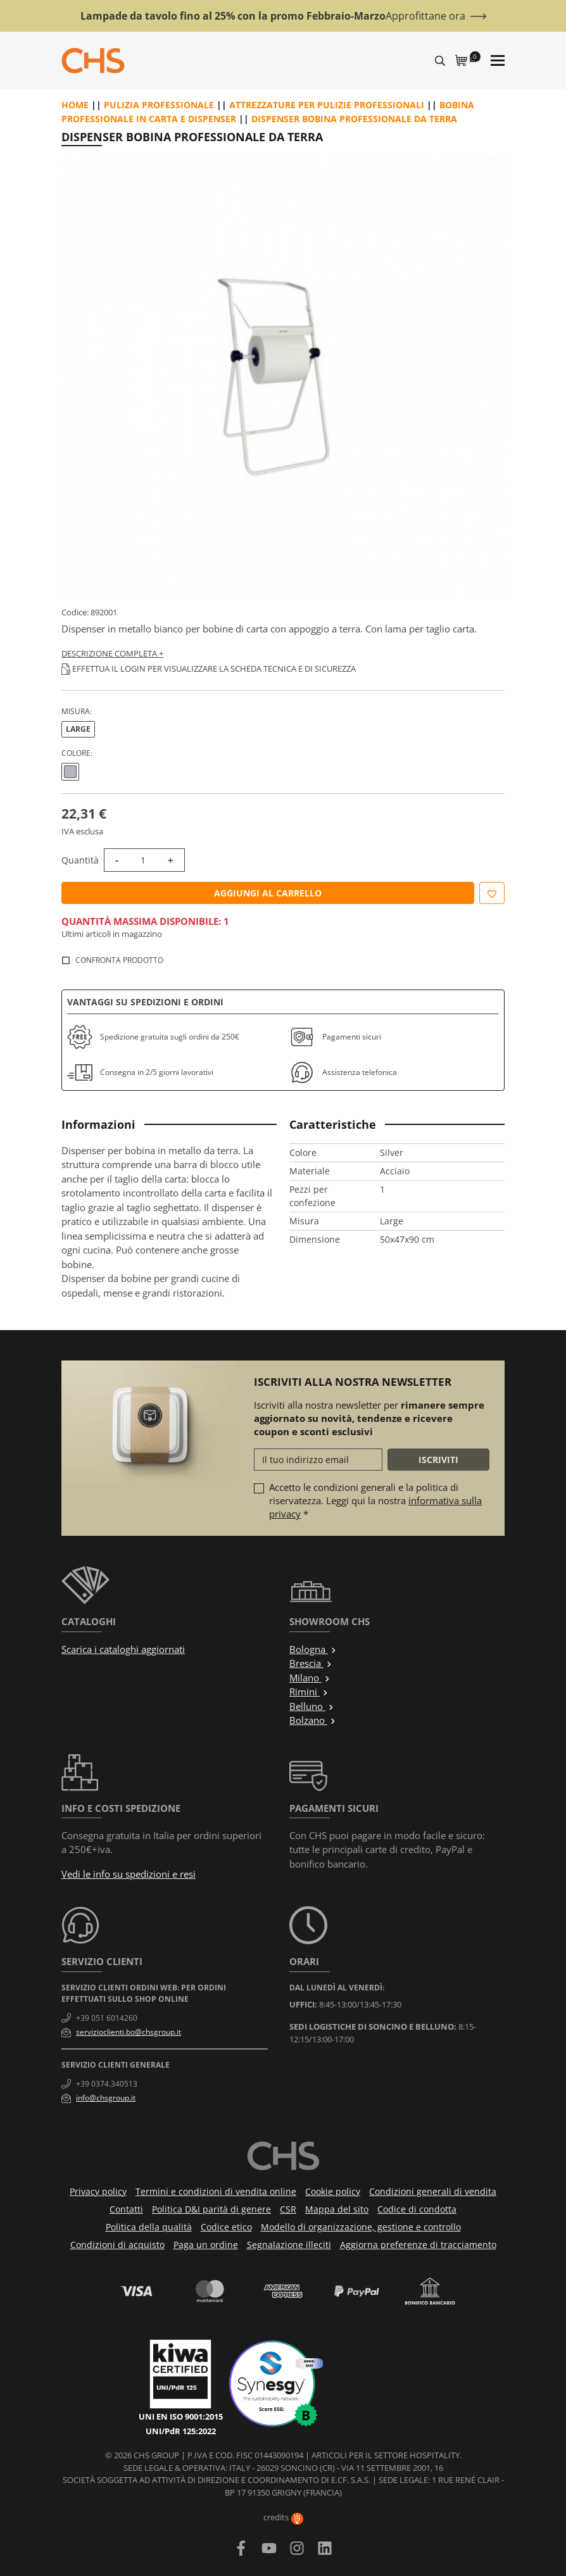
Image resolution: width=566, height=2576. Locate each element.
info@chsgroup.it (105, 2097)
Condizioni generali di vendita (432, 2191)
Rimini (309, 1691)
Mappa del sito (336, 2209)
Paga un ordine (205, 2245)
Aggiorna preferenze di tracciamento (418, 2245)
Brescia (310, 1663)
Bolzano (312, 1720)
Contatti (126, 2209)
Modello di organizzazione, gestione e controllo (361, 2227)
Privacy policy (98, 2191)
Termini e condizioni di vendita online (215, 2191)
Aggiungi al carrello (268, 893)
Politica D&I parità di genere (211, 2209)
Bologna (313, 1649)
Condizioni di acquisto (117, 2245)
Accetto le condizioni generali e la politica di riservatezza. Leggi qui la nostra (375, 1500)
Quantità (80, 860)
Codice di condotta (416, 2209)
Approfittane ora (425, 16)
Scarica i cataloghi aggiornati (123, 1649)
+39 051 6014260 (106, 2018)
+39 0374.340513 (106, 2083)
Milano (309, 1677)
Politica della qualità (149, 2227)
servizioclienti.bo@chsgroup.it (128, 2031)
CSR (288, 2209)
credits (283, 2517)
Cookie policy (332, 2191)
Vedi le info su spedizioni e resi (128, 1874)
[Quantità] (143, 860)
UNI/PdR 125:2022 (181, 2431)
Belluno (311, 1706)
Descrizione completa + (112, 653)
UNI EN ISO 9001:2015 (181, 2416)
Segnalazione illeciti (289, 2245)
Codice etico (226, 2227)
